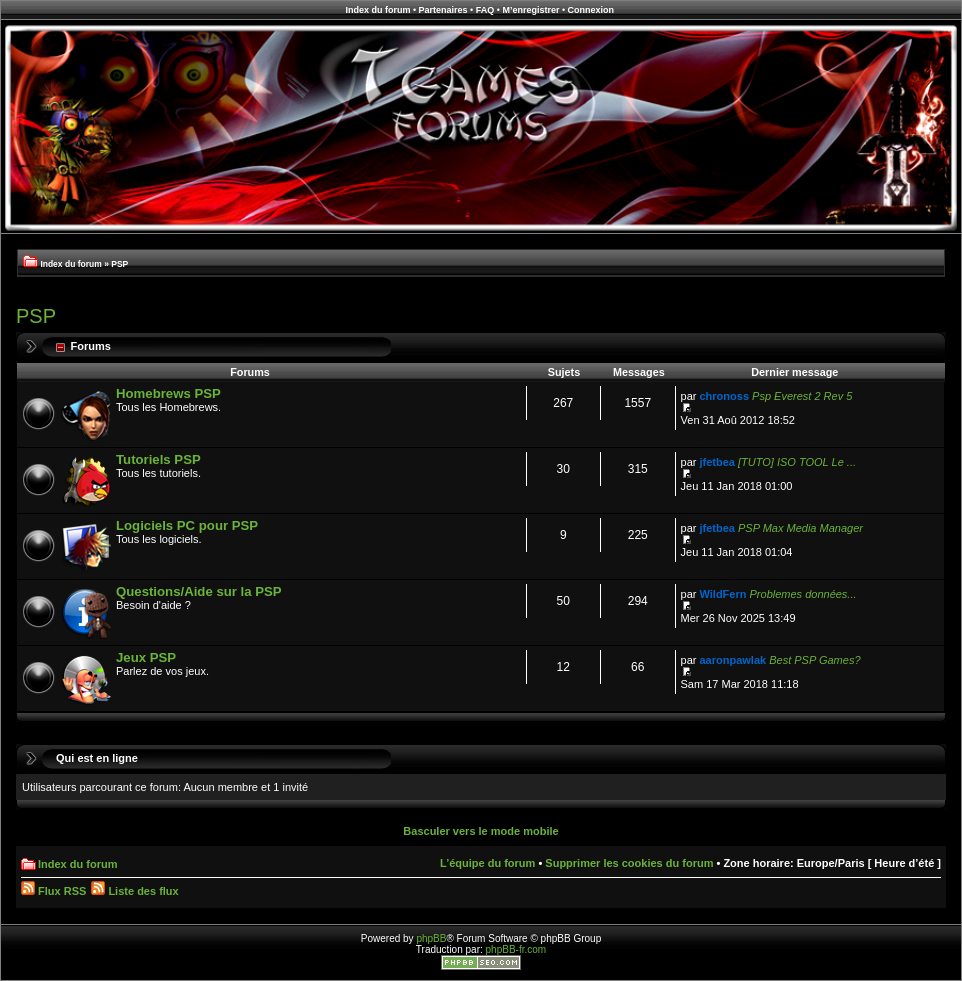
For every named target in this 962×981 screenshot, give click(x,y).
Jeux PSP (146, 657)
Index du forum (377, 10)
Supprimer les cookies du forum (629, 863)
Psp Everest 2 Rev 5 (802, 396)
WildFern (723, 594)
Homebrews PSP (168, 393)
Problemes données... (803, 594)
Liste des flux (134, 891)
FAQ (485, 10)
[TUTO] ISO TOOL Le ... (797, 462)
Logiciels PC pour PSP (187, 525)
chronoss (725, 396)
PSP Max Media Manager (800, 528)
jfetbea (717, 462)
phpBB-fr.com (516, 949)
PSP (119, 264)
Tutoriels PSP (158, 459)
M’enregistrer (530, 10)
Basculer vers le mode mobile (480, 831)
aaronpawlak (733, 660)
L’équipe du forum (487, 863)
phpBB (431, 938)
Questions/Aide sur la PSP (199, 591)
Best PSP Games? (814, 660)
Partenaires (443, 10)
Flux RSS (53, 891)
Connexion (591, 10)
